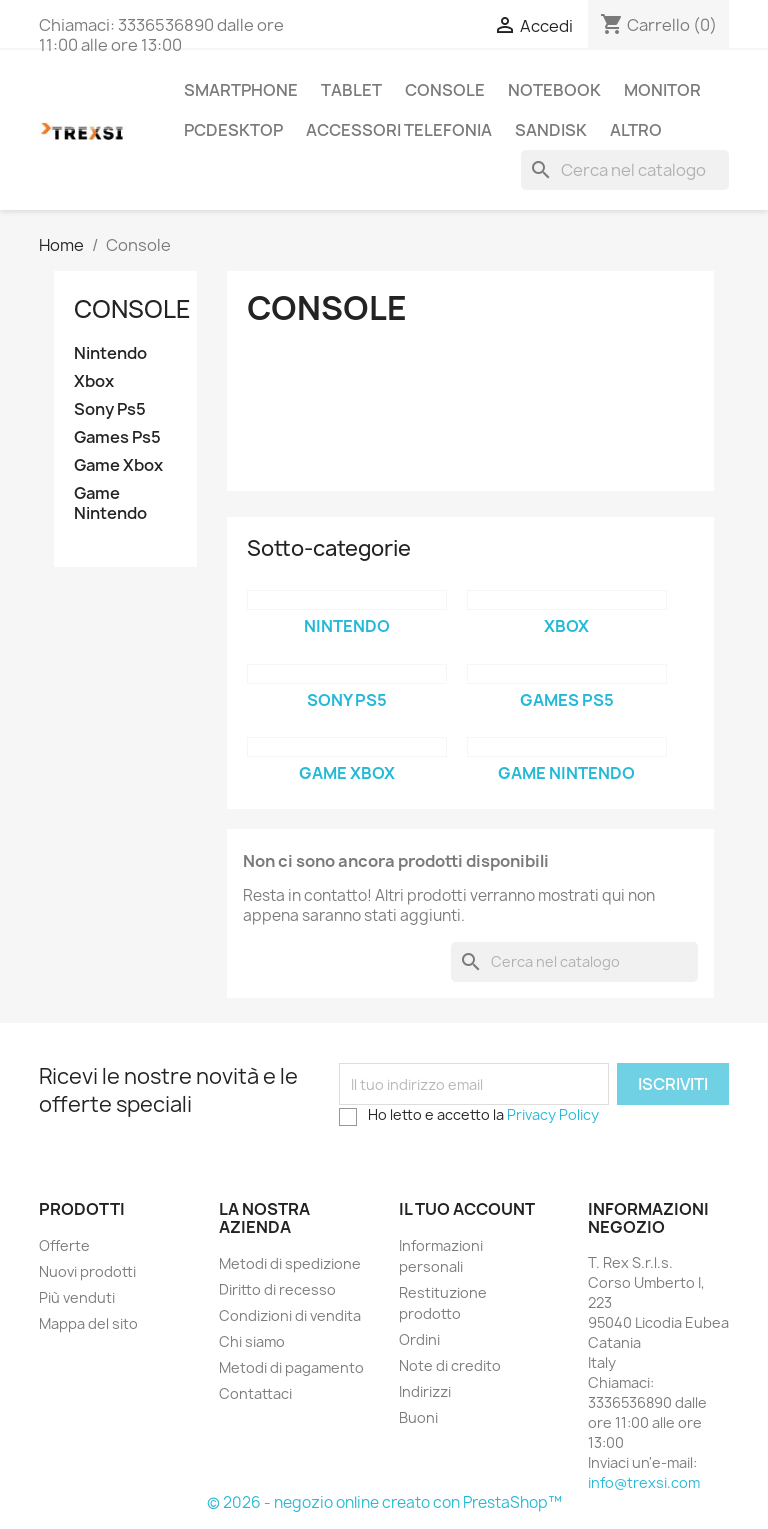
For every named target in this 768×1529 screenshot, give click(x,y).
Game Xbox (118, 465)
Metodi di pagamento (291, 1367)
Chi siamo (252, 1341)
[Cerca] (625, 170)
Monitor (662, 90)
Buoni (418, 1417)
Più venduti (77, 1297)
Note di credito (450, 1365)
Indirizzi (425, 1391)
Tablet (351, 90)
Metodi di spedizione (290, 1263)
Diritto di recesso (277, 1289)
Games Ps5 (117, 437)
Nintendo (110, 353)
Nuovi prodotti (87, 1271)
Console (445, 90)
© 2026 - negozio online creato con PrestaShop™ (384, 1502)
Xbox (94, 381)
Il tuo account (467, 1209)
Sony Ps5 (110, 409)
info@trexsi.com (644, 1482)
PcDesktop (233, 130)
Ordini (419, 1339)
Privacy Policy (553, 1114)
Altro (636, 130)
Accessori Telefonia (399, 130)
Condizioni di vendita (290, 1315)
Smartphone (241, 90)
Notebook (554, 90)
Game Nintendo (110, 503)
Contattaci (255, 1393)
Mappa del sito (88, 1323)
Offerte (64, 1245)
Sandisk (551, 130)
